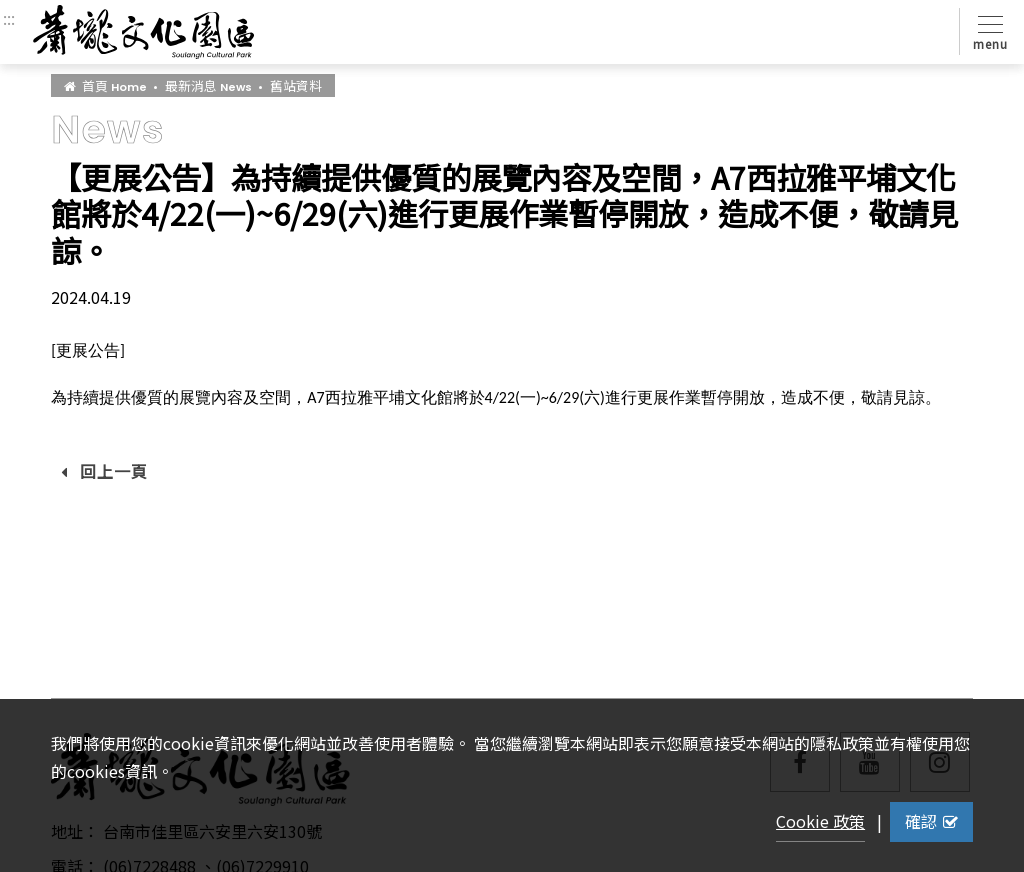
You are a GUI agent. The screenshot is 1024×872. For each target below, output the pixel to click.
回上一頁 (104, 471)
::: (9, 18)
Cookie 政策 (820, 821)
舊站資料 (296, 85)
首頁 (105, 85)
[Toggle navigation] (986, 31)
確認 (931, 821)
